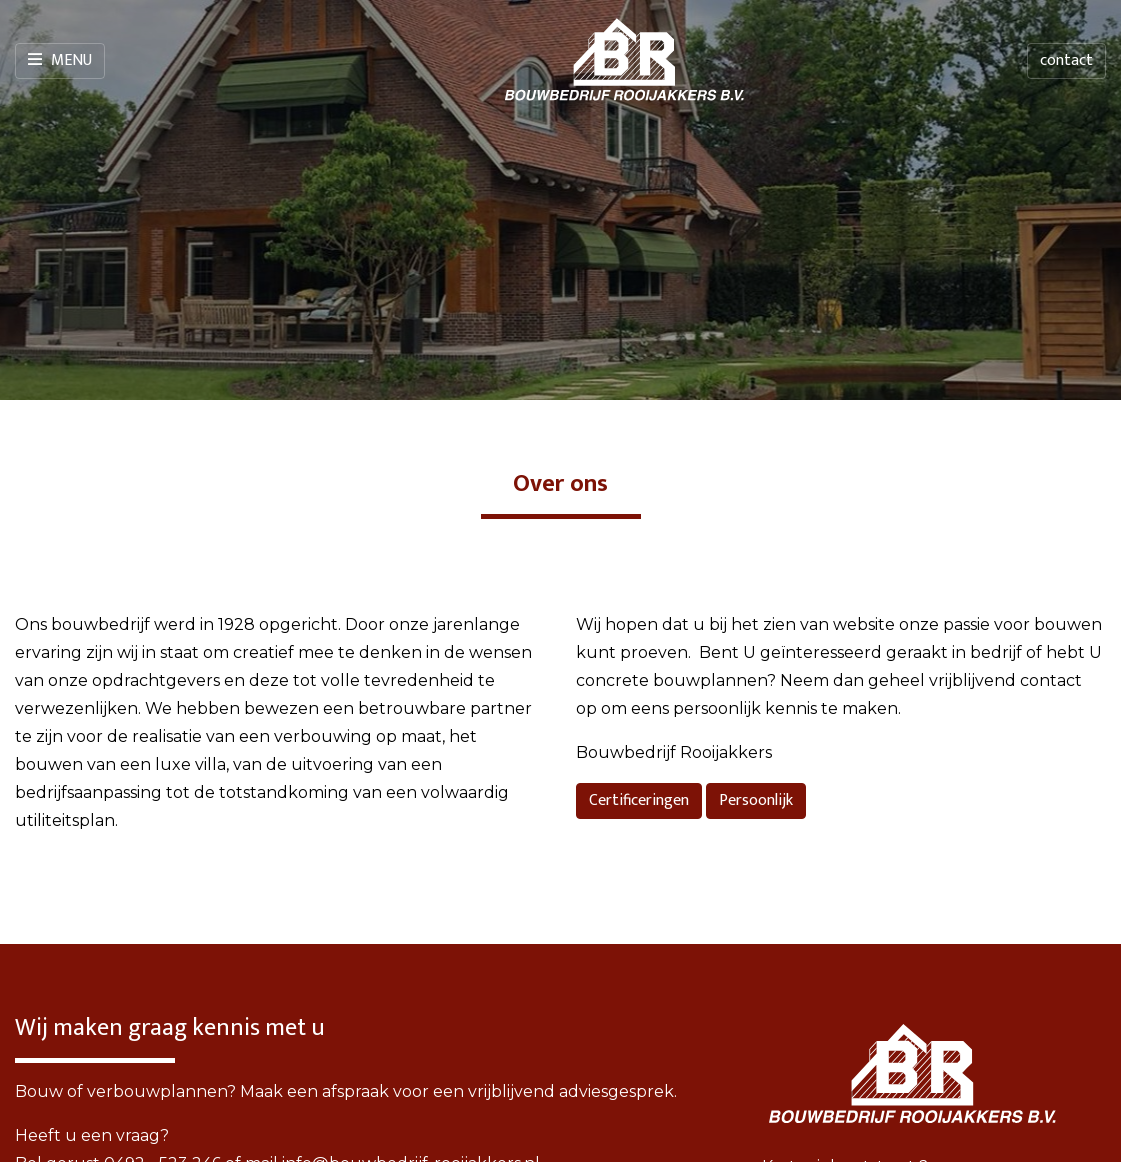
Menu (60, 60)
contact (1066, 60)
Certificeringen (639, 800)
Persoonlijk (756, 800)
